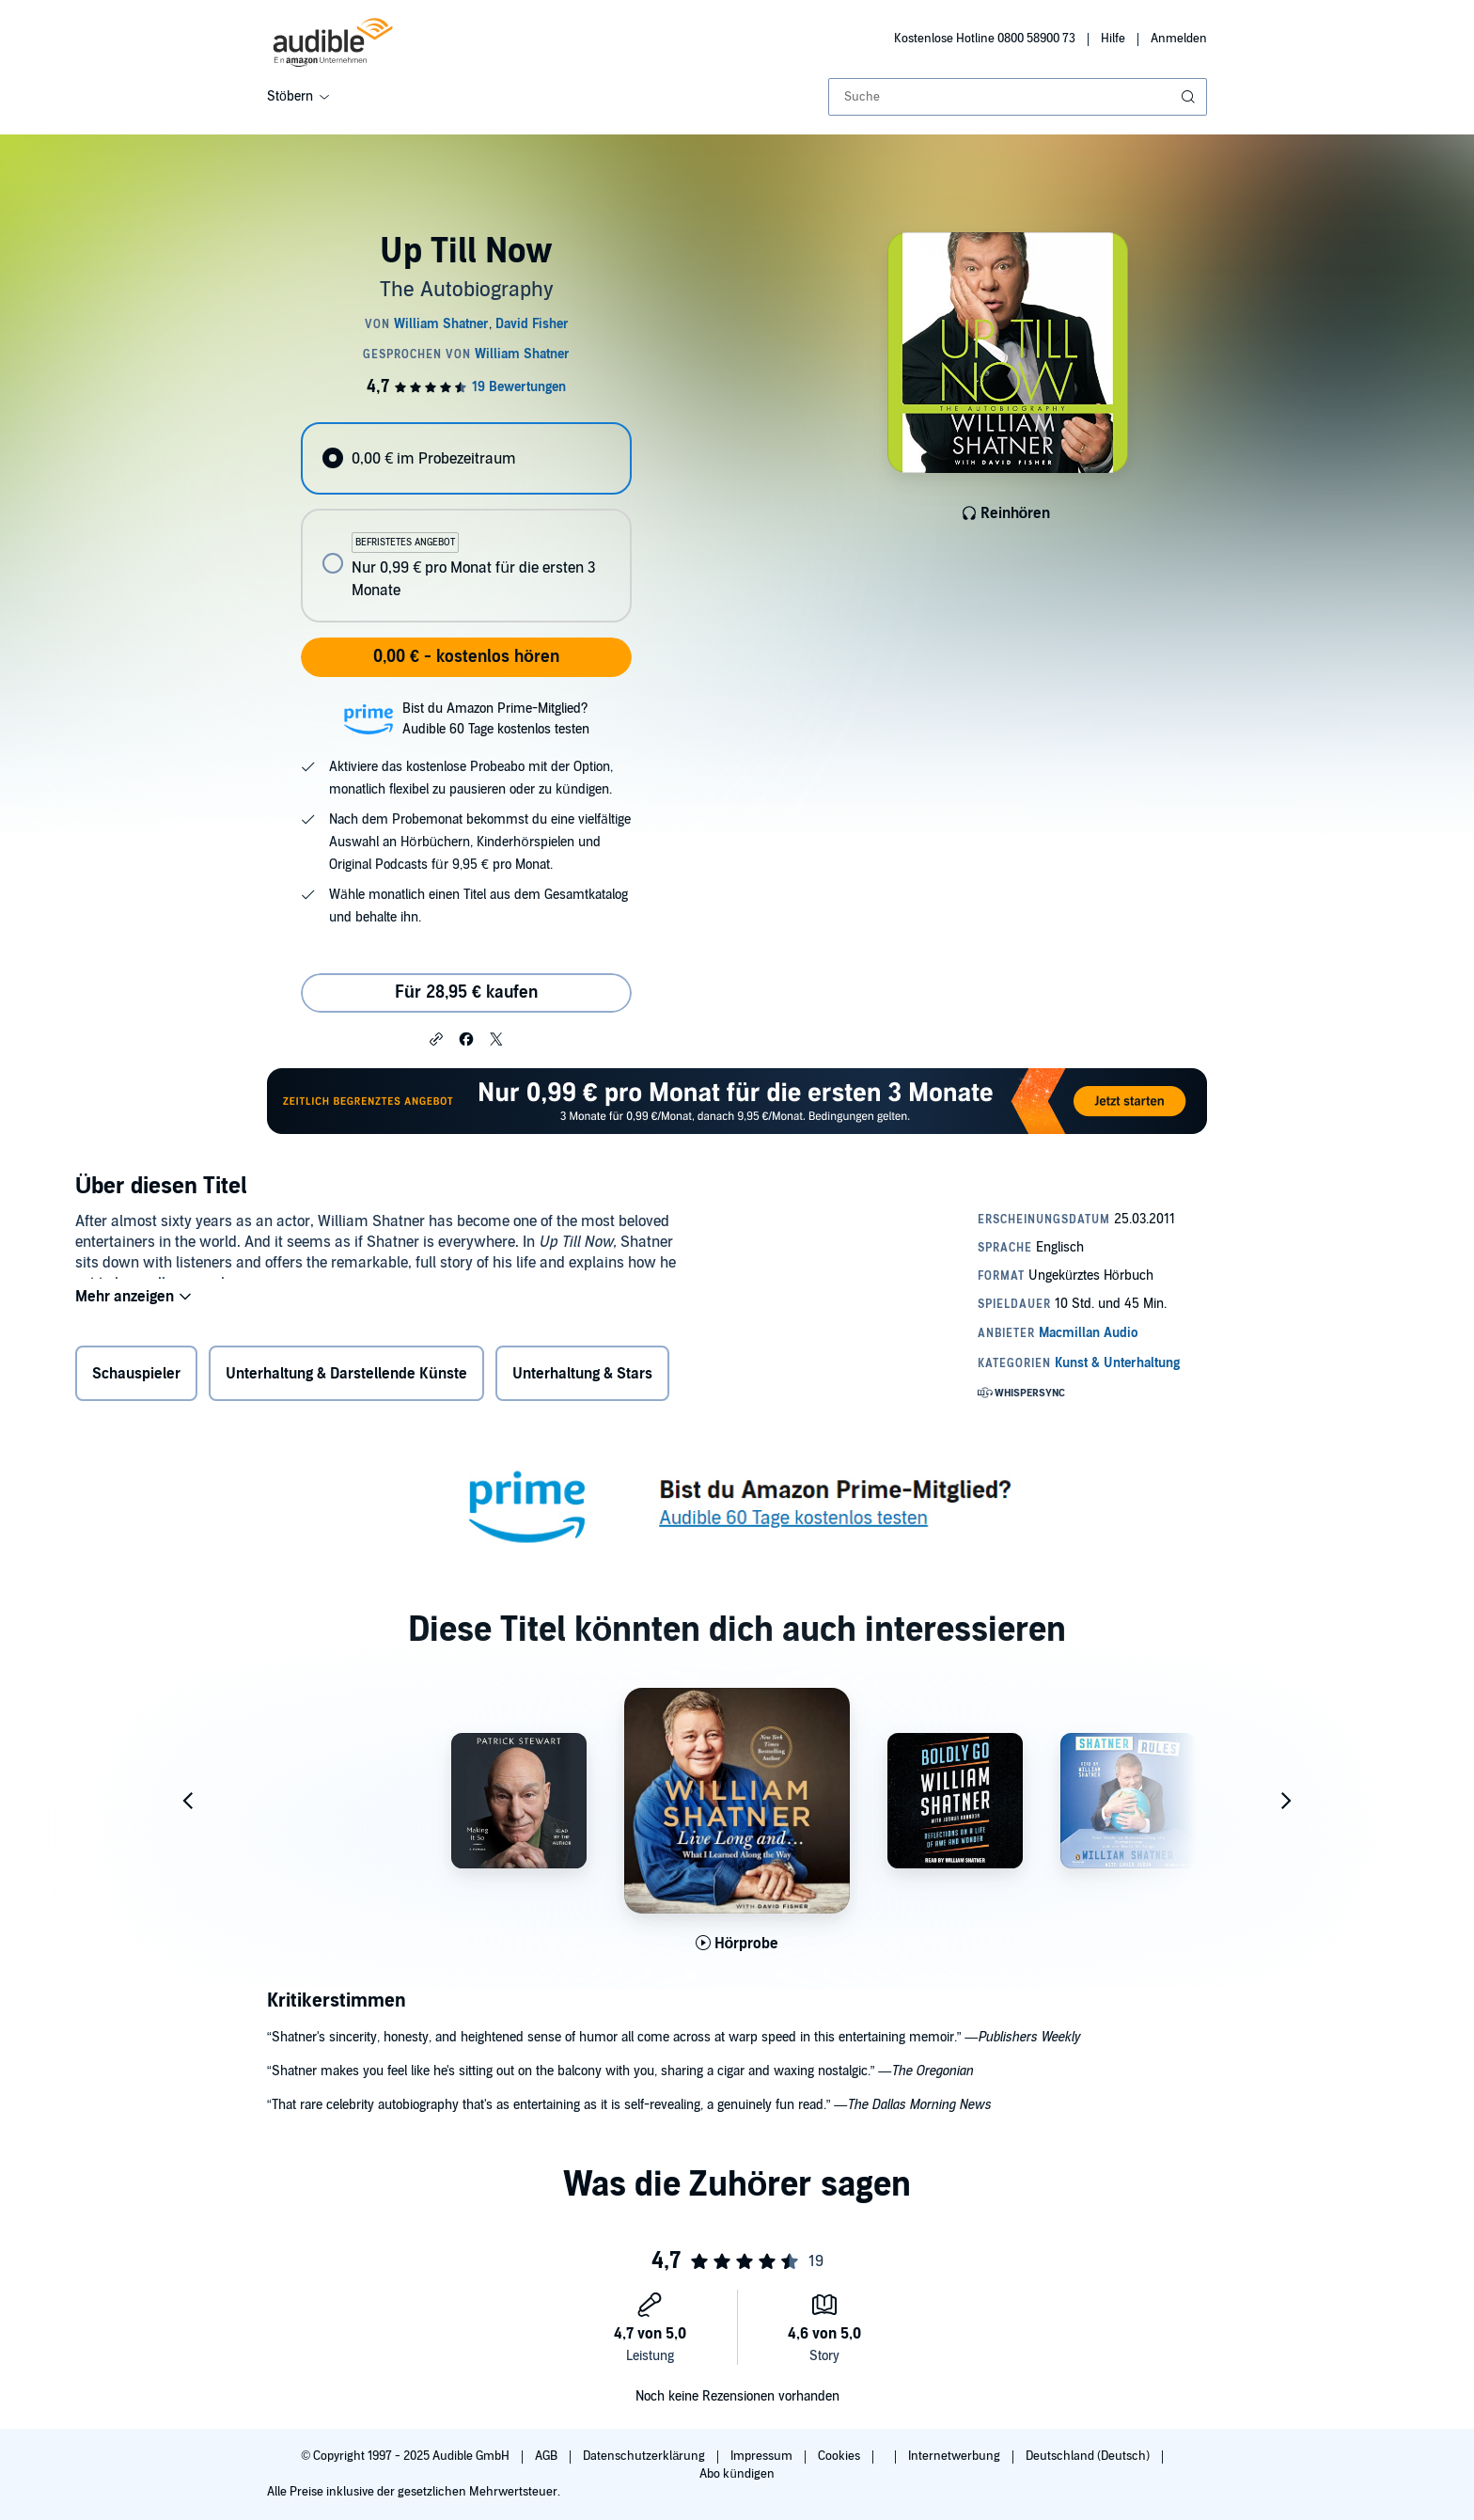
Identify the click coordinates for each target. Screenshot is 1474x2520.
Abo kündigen (736, 2473)
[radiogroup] (466, 522)
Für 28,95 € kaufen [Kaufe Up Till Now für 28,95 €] (466, 992)
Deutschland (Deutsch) (1089, 2456)
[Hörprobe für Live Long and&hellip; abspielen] (737, 1943)
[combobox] (1017, 97)
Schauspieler (136, 1377)
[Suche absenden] (1190, 97)
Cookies (840, 2456)
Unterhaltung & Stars (582, 1377)
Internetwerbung (955, 2456)
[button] (436, 1038)
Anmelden (1179, 38)
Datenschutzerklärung (645, 2456)
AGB (547, 2456)
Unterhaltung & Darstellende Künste (346, 1377)
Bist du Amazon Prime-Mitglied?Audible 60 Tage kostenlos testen (495, 719)
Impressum (762, 2456)
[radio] (466, 458)
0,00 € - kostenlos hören (466, 657)
